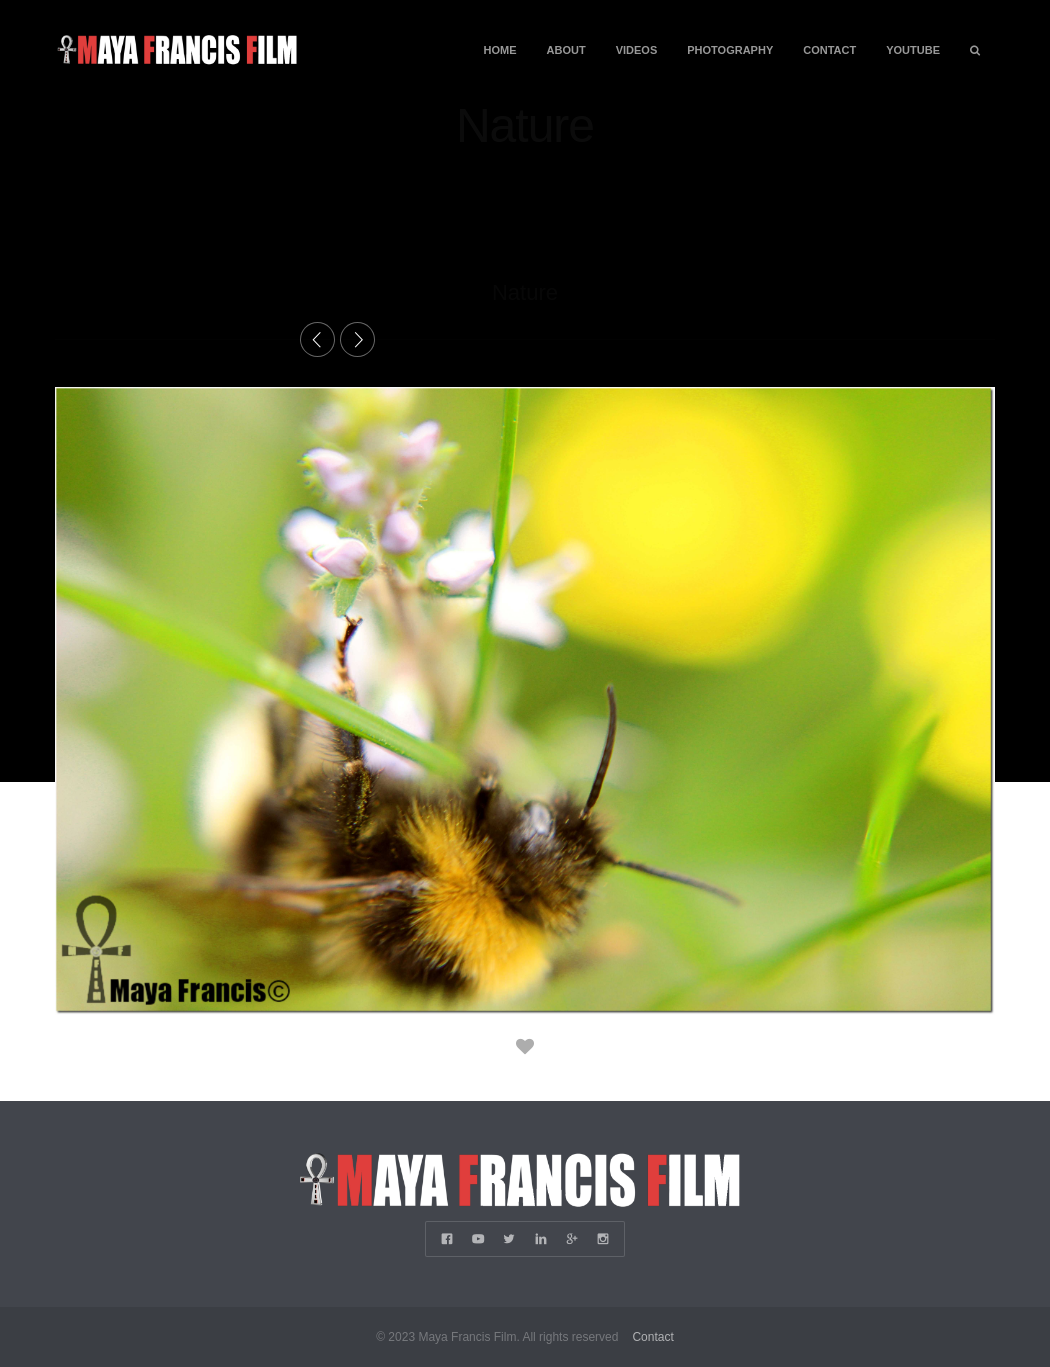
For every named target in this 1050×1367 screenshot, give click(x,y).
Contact (829, 50)
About (566, 50)
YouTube (913, 50)
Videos (637, 50)
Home (500, 50)
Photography (730, 50)
